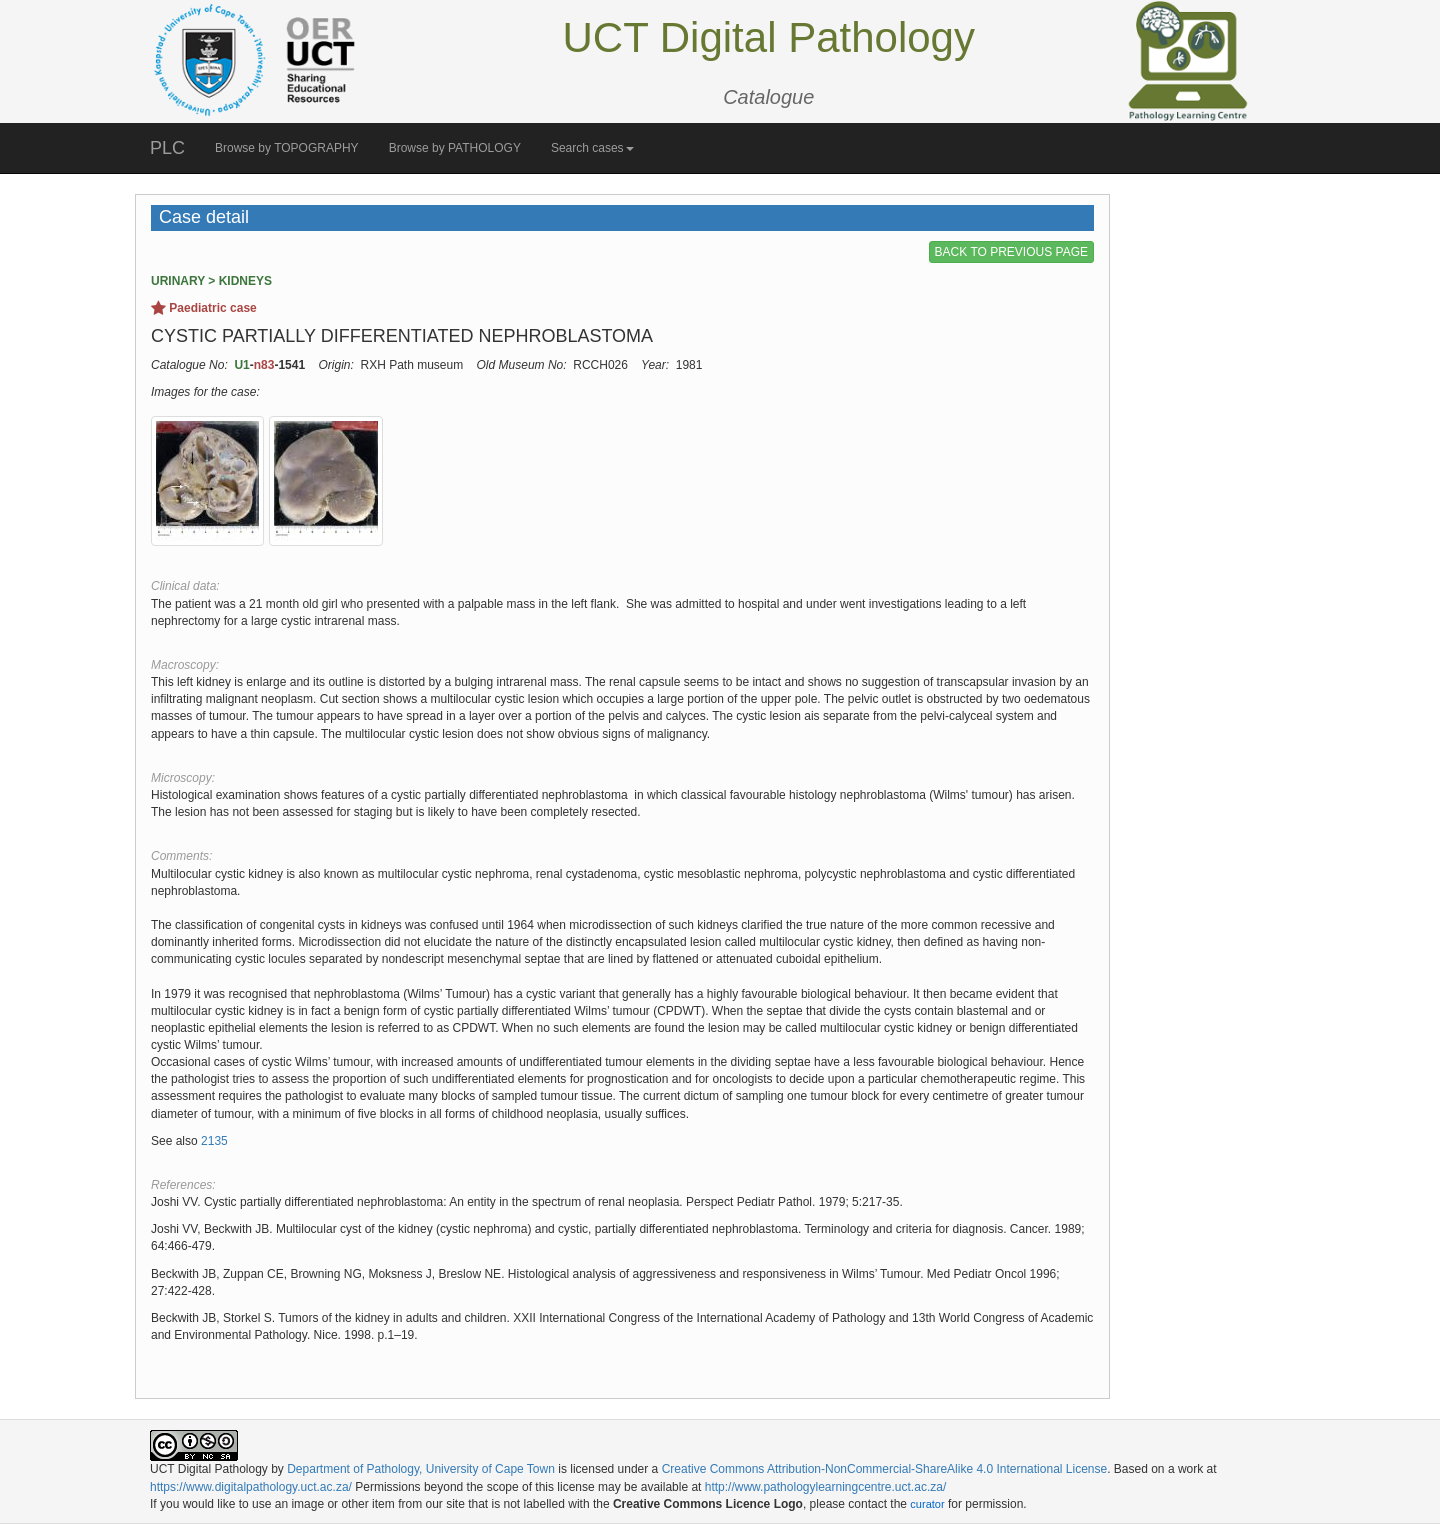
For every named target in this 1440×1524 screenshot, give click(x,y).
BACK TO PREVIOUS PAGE (1011, 252)
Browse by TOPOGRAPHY (287, 148)
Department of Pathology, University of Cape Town (421, 1469)
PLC (167, 148)
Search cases (592, 148)
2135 (214, 1141)
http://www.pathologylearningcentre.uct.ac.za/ (825, 1487)
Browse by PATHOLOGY (455, 148)
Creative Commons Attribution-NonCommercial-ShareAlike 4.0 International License (885, 1469)
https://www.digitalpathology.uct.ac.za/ (251, 1487)
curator (927, 1504)
